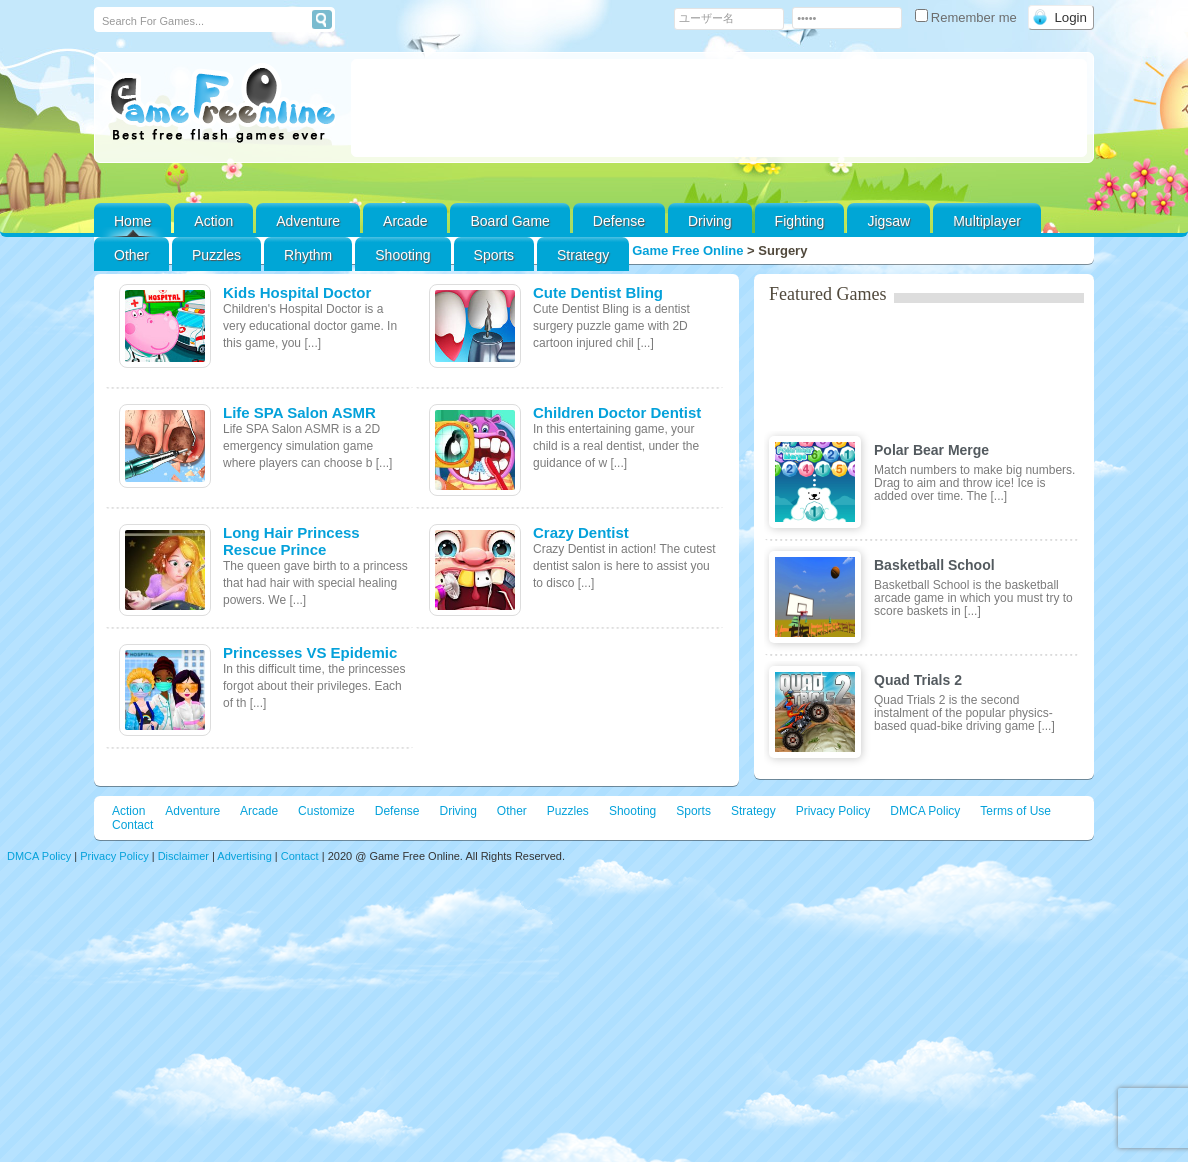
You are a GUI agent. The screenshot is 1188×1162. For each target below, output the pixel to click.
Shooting (402, 255)
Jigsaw (888, 221)
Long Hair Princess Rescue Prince (291, 541)
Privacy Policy (833, 811)
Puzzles (216, 255)
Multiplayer (987, 221)
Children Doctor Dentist (617, 412)
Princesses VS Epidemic (310, 652)
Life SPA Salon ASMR (299, 412)
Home (132, 221)
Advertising (244, 856)
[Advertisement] (719, 108)
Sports (494, 255)
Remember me (968, 17)
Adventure (308, 221)
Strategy (583, 255)
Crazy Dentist (581, 532)
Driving (710, 221)
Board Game (509, 221)
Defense (619, 221)
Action (213, 221)
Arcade (405, 221)
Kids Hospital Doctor (297, 292)
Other (512, 811)
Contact (132, 825)
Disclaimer (183, 856)
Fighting (800, 221)
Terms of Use (1015, 811)
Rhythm (308, 255)
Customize (326, 811)
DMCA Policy (925, 811)
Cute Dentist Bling (598, 292)
